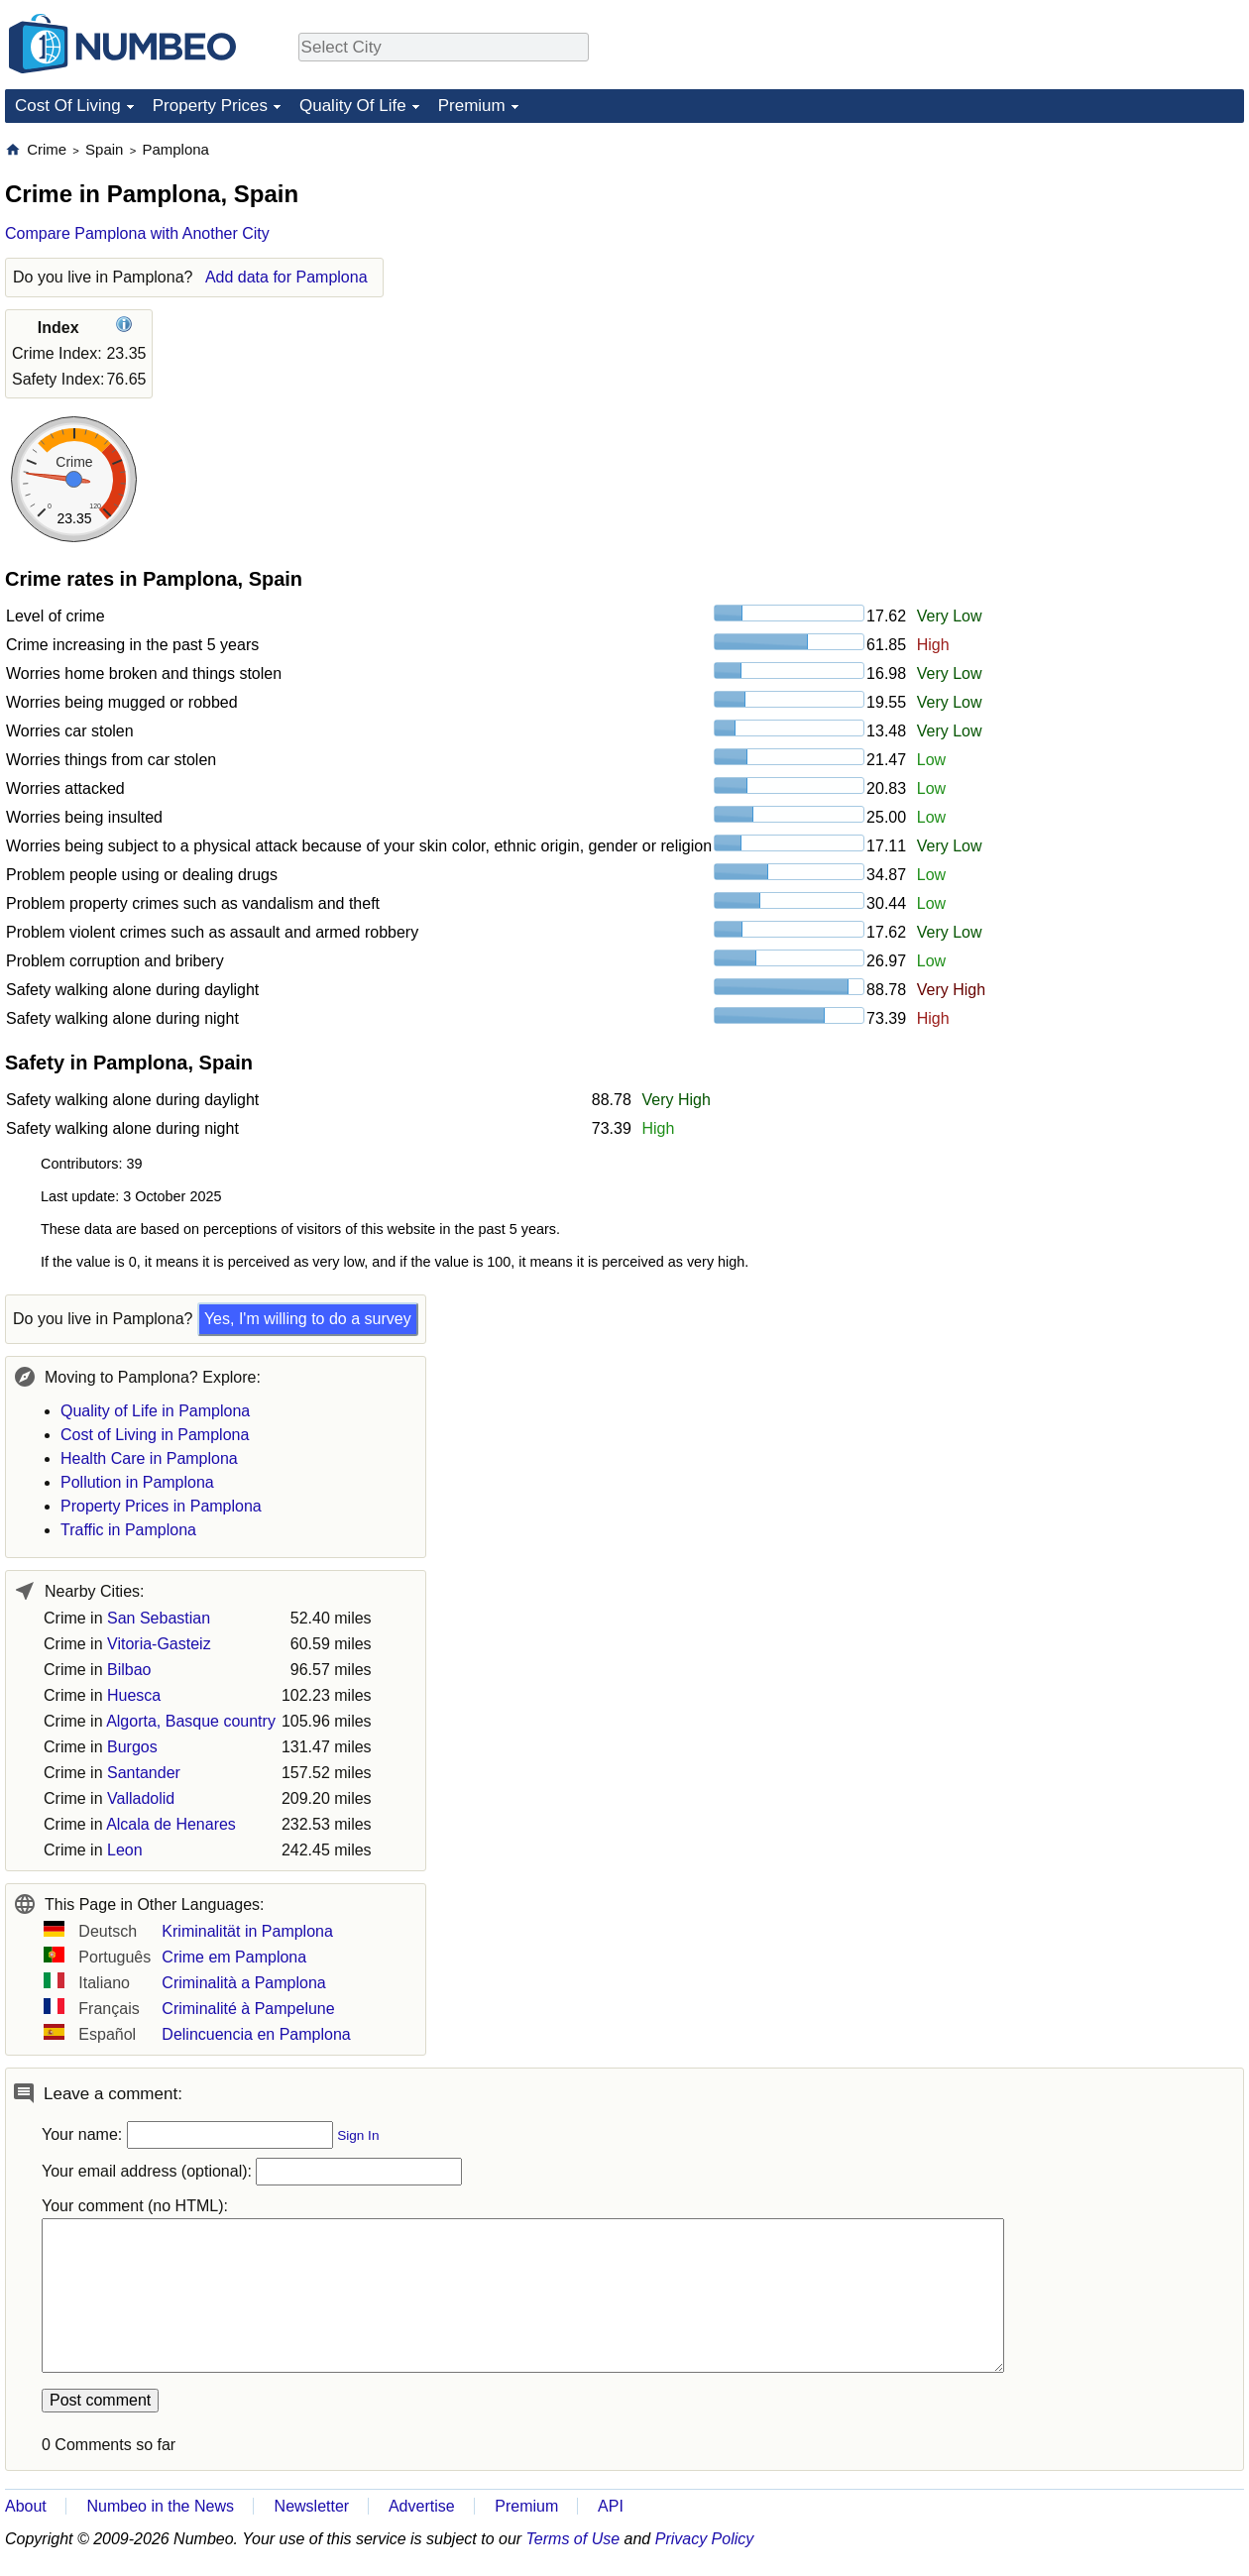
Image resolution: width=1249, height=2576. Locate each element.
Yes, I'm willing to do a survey (307, 1318)
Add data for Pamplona (286, 277)
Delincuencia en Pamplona (256, 2034)
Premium (472, 105)
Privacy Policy (704, 2538)
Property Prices (210, 105)
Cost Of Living (68, 105)
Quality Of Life (352, 105)
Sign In (358, 2135)
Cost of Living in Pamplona (154, 1434)
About (26, 2506)
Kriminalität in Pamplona (247, 1931)
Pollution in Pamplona (137, 1482)
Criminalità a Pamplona (243, 1982)
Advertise (422, 2506)
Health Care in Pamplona (149, 1458)
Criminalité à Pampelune (248, 2008)
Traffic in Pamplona (128, 1529)
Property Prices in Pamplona (161, 1506)
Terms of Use (573, 2538)
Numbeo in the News (160, 2506)
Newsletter (312, 2506)
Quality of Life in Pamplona (155, 1410)
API (611, 2506)
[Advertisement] (1095, 264)
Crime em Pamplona (234, 1957)
